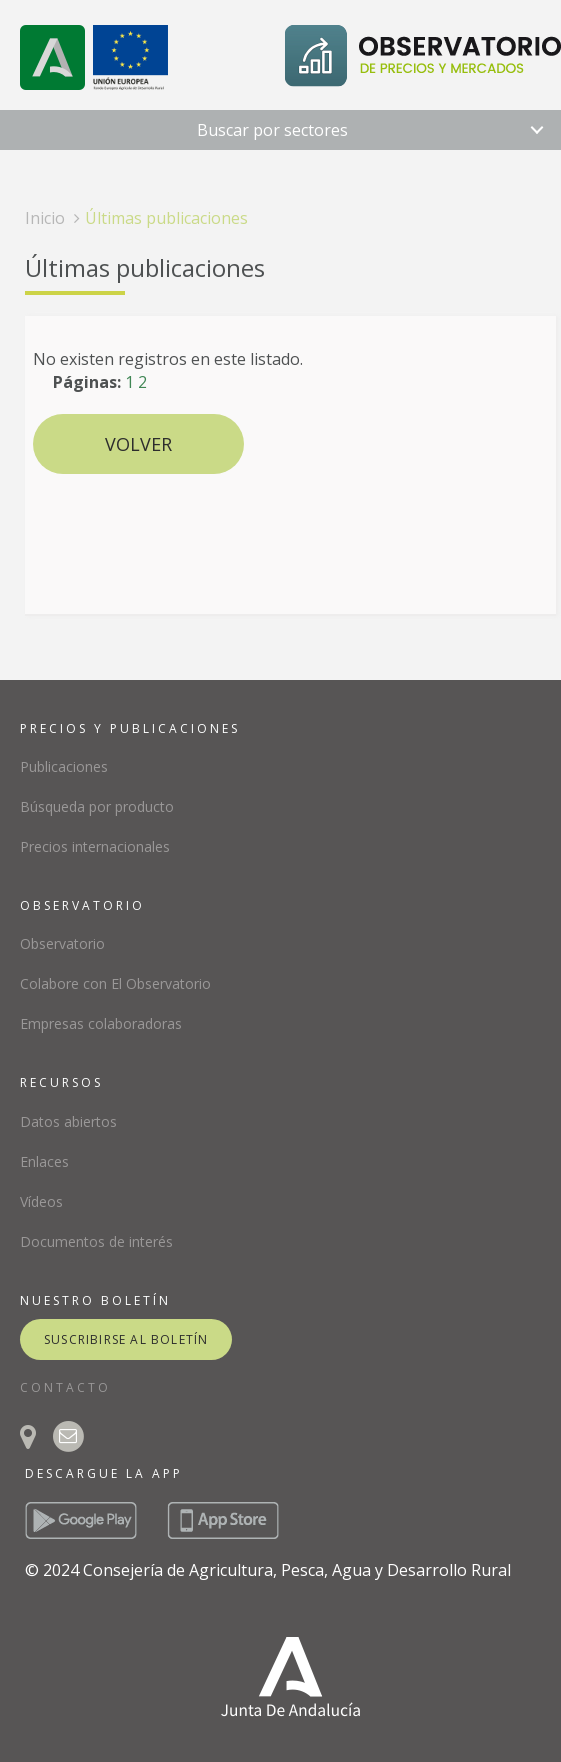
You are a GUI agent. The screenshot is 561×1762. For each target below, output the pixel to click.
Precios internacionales (95, 846)
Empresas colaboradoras (101, 1023)
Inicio (45, 218)
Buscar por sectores (272, 130)
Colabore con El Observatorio (115, 983)
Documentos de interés (96, 1241)
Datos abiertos (68, 1121)
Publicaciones (64, 766)
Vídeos (41, 1201)
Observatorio (62, 943)
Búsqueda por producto (97, 806)
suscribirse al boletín (126, 1339)
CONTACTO (65, 1387)
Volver (138, 444)
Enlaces (44, 1161)
